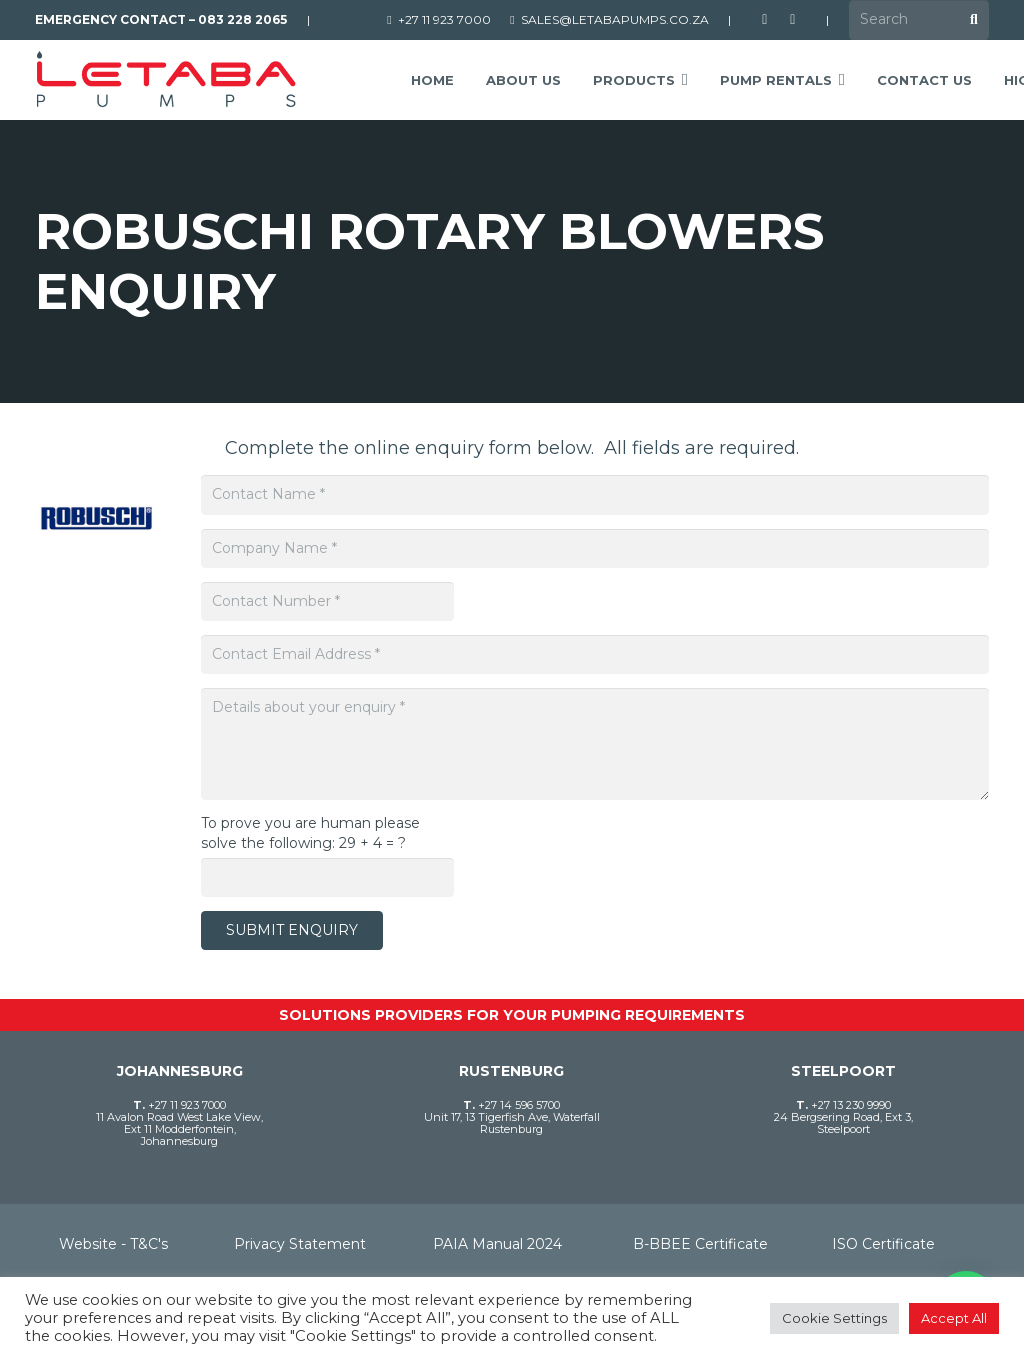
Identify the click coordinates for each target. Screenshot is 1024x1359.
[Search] (919, 19)
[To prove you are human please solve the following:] (327, 877)
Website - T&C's (113, 1244)
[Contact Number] (327, 601)
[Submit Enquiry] (292, 930)
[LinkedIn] (793, 20)
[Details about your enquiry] (595, 744)
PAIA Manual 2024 (497, 1244)
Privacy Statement (300, 1244)
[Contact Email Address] (595, 654)
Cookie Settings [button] (834, 1318)
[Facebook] (765, 20)
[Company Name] (595, 548)
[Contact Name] (595, 494)
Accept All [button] (954, 1318)
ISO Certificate (883, 1244)
